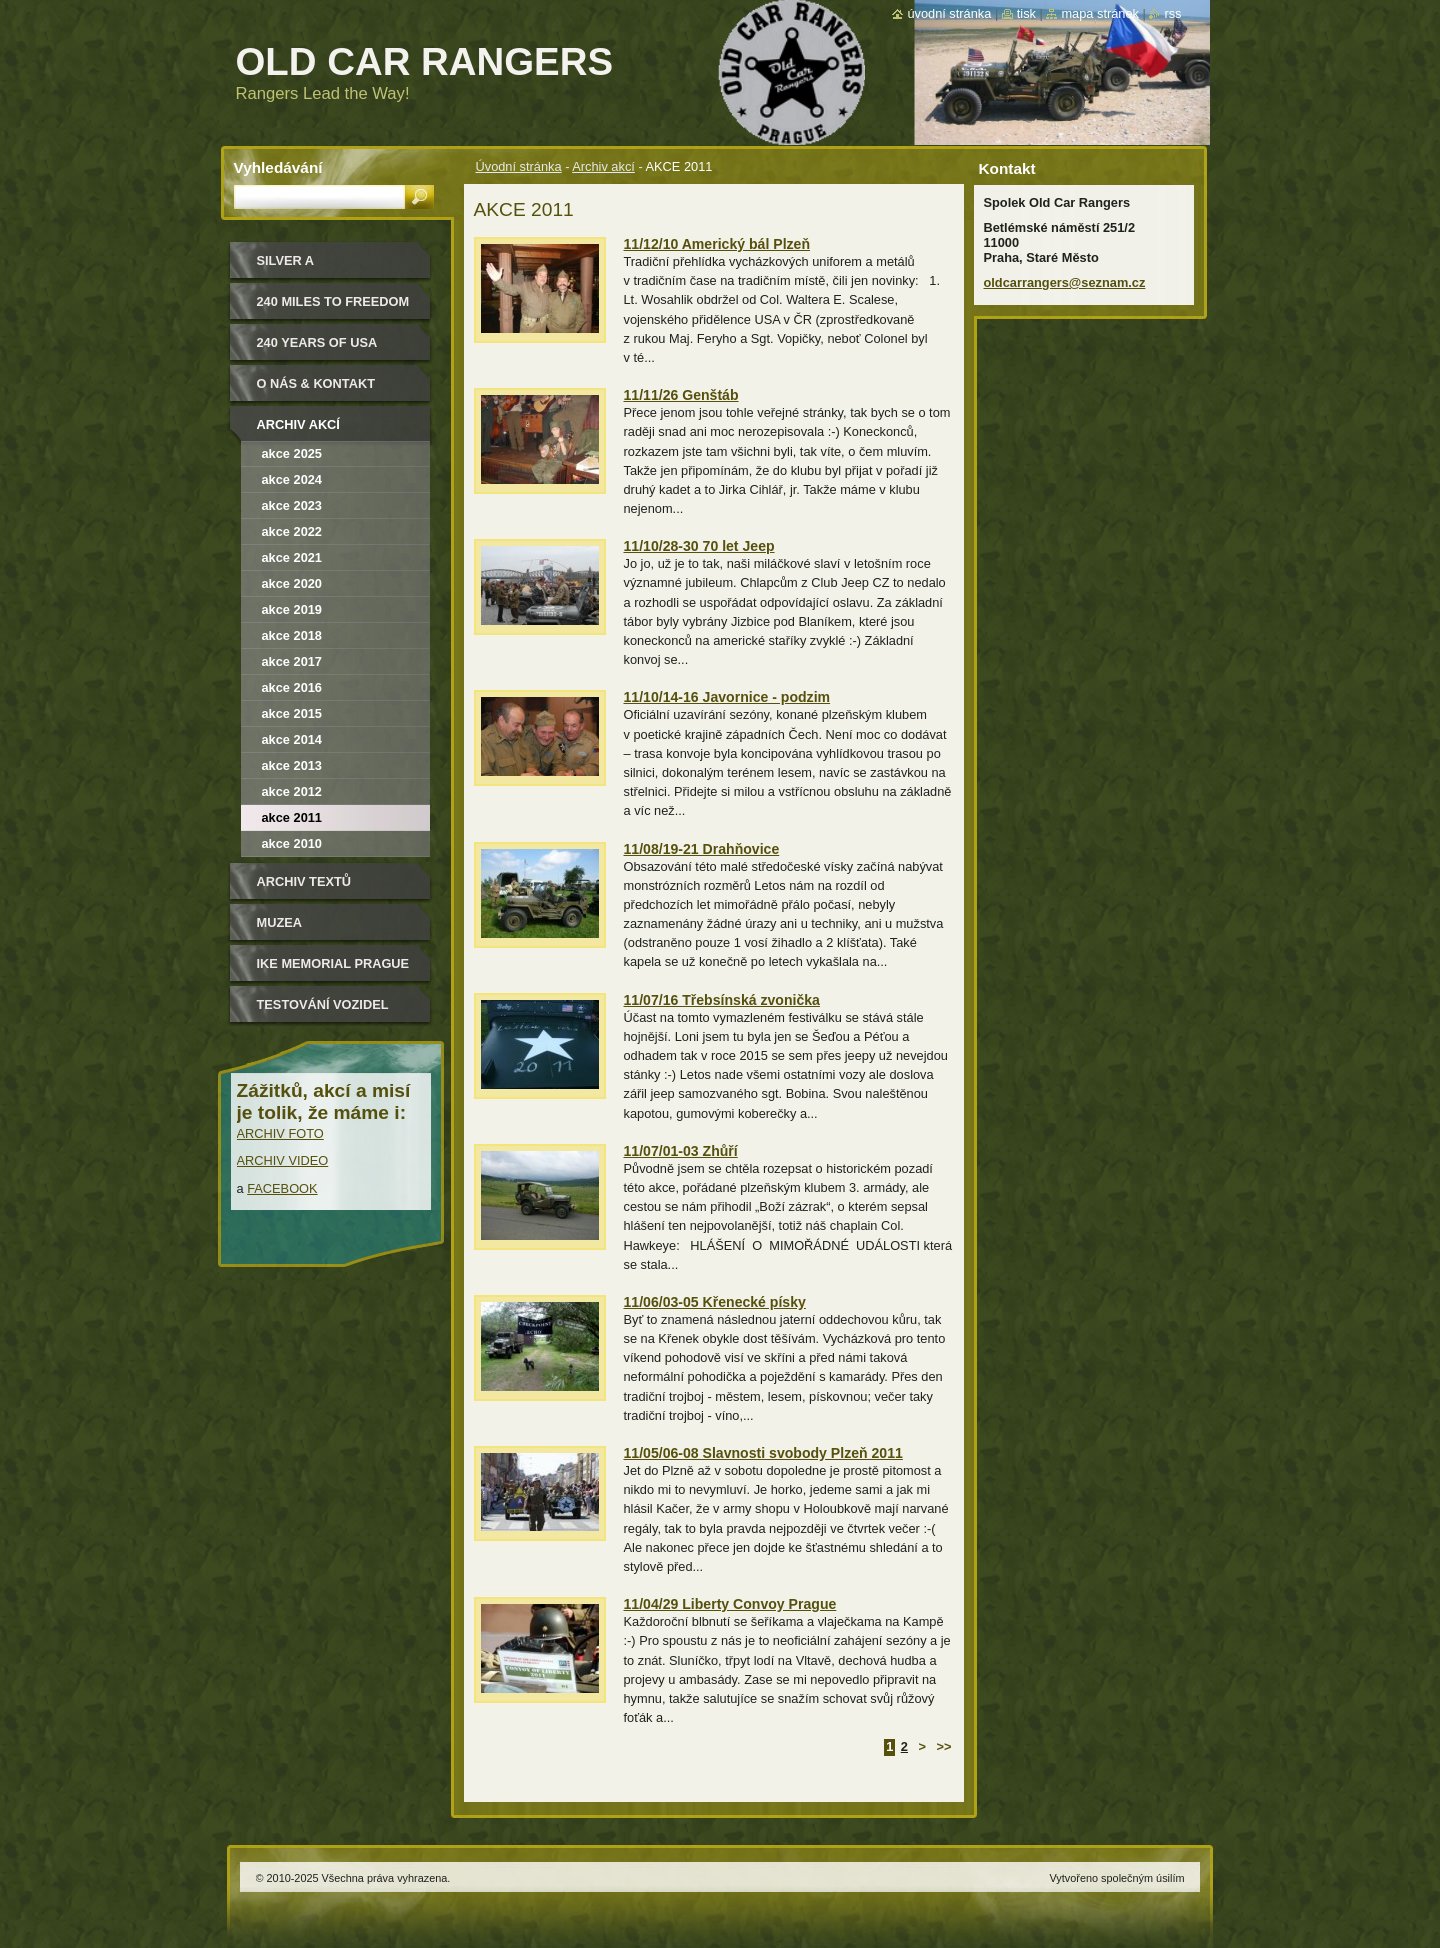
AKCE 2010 (292, 843)
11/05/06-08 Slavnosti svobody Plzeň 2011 (763, 1453)
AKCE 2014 (292, 739)
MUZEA (280, 922)
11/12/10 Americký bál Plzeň (717, 244)
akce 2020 (292, 583)
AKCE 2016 (292, 687)
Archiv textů (304, 881)
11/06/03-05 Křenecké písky (715, 1302)
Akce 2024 (292, 479)
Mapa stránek (1100, 13)
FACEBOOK (282, 1188)
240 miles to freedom (333, 301)
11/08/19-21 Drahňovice (702, 849)
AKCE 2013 (292, 765)
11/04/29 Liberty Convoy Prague (730, 1604)
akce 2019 (292, 609)
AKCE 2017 (292, 661)
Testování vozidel (323, 1004)
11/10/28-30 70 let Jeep (699, 546)
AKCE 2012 (292, 791)
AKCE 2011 (292, 817)
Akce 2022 (292, 531)
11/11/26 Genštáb (681, 395)
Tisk (1026, 13)
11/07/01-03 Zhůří (681, 1151)
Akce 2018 (292, 635)
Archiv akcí (603, 166)
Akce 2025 (292, 453)
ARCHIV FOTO (280, 1133)
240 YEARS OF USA (317, 342)
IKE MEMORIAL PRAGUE (333, 963)
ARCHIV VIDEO (283, 1160)
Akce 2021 (292, 557)
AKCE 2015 (292, 713)
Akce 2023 (292, 505)
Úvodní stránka (519, 166)
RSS (1172, 13)
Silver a (286, 260)
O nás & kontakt (316, 383)
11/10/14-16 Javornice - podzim (727, 697)
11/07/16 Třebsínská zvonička (722, 1000)
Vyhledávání (278, 167)
